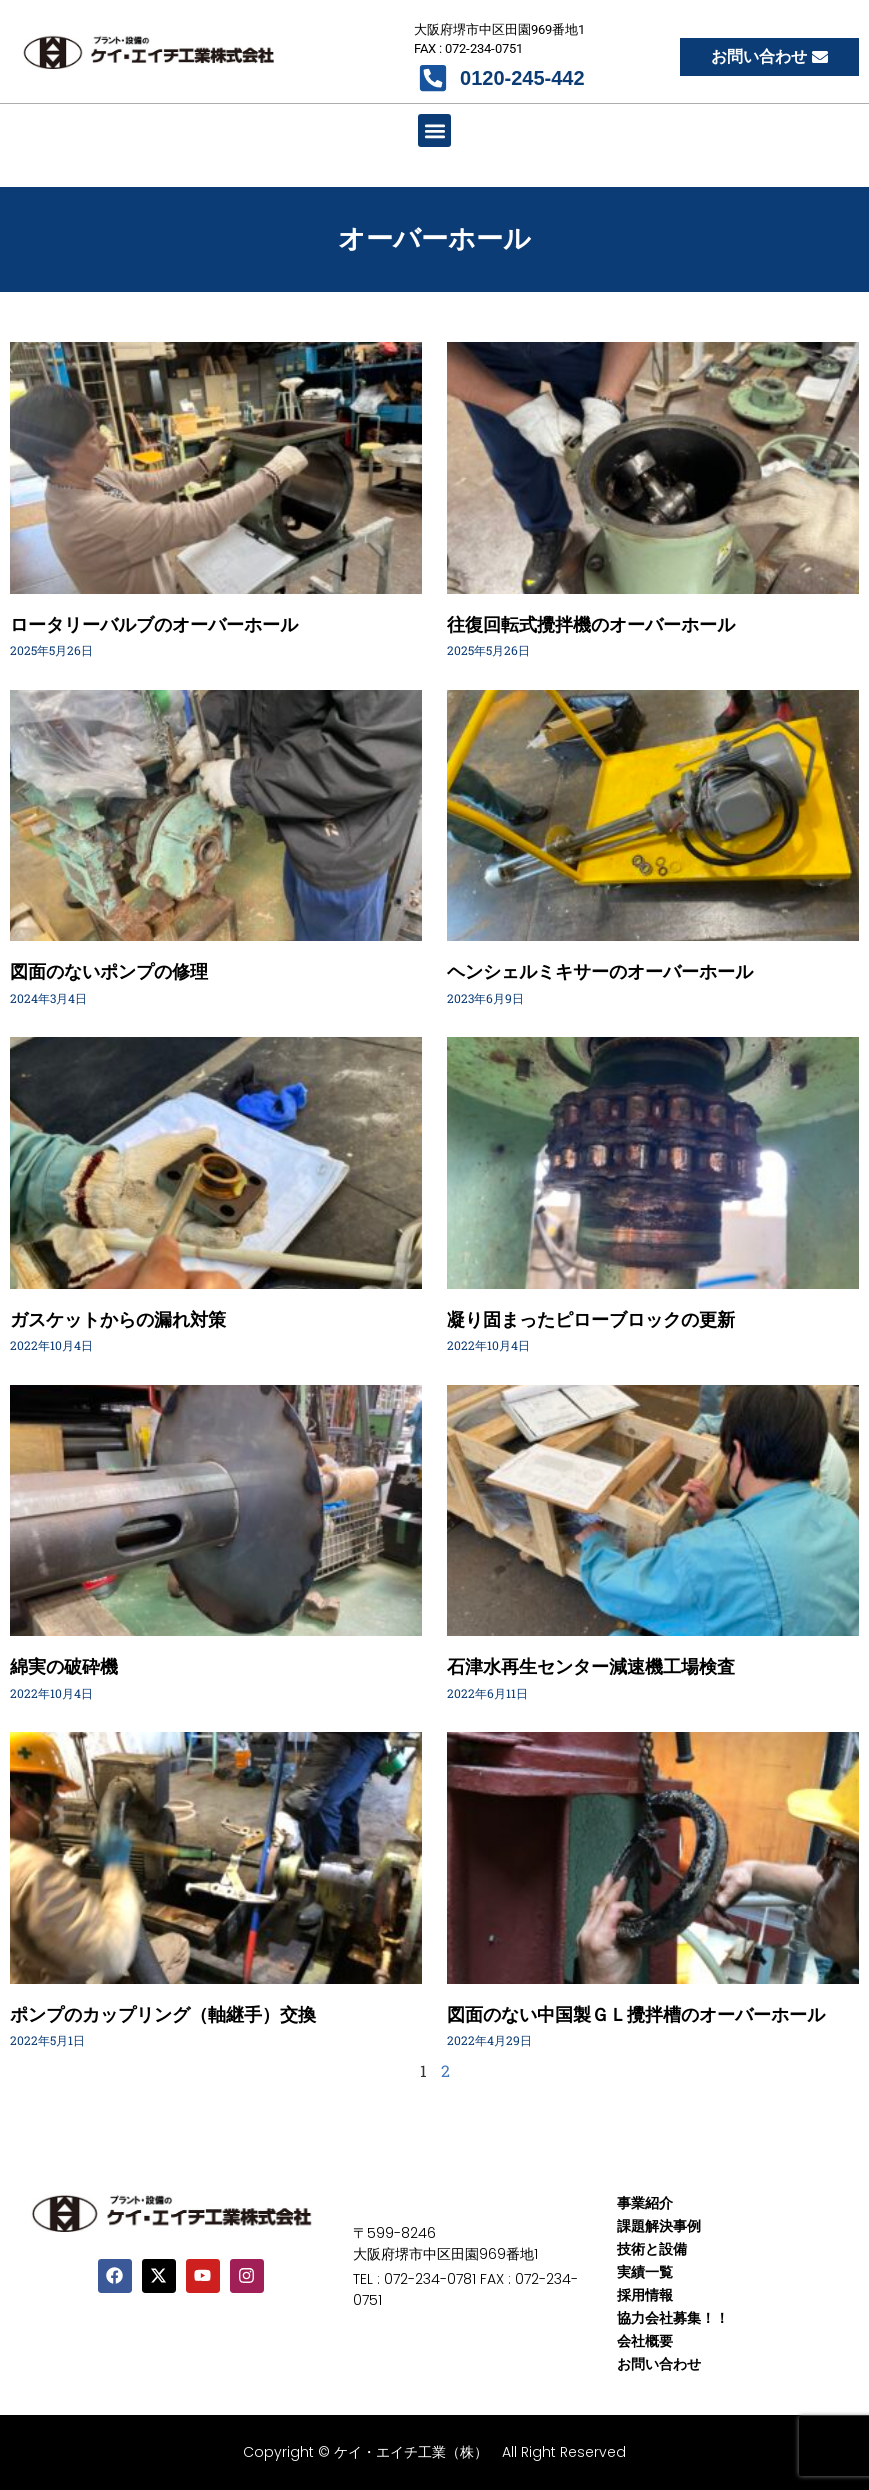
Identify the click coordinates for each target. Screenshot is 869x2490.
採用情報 (645, 2295)
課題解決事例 (659, 2226)
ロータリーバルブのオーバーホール (154, 624)
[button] (434, 130)
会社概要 (645, 2341)
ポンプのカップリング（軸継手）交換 (163, 2014)
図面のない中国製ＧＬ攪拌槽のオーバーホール (636, 2014)
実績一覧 (645, 2272)
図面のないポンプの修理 (109, 971)
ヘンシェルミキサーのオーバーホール (600, 971)
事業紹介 (645, 2203)
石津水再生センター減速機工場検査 (591, 1666)
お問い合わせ (659, 2364)
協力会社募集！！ (673, 2318)
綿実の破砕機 (64, 1666)
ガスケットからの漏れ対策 (118, 1319)
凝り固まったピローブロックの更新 (591, 1319)
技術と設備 (652, 2249)
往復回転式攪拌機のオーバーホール (591, 624)
